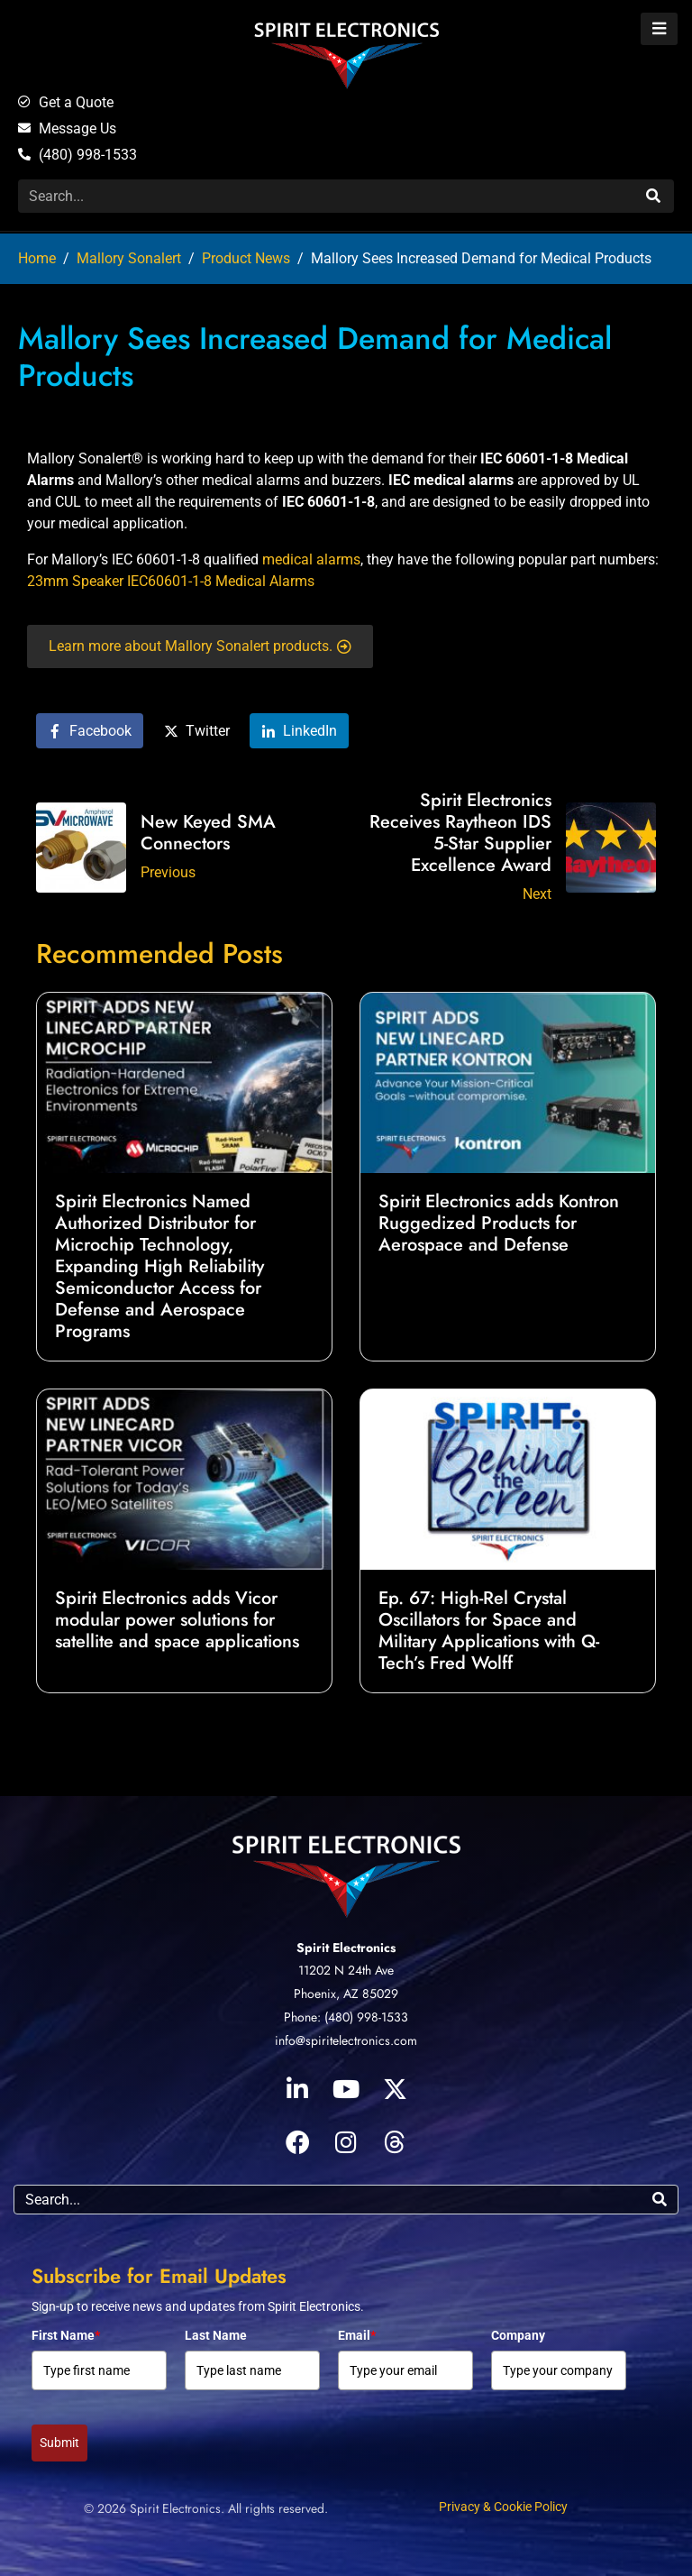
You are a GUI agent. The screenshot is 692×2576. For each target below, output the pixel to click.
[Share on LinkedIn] (299, 730)
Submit (59, 2442)
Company (518, 2335)
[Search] (651, 196)
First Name (66, 2335)
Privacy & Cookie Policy (503, 2506)
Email (357, 2335)
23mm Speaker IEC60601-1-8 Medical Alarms (170, 581)
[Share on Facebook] (89, 730)
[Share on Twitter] (196, 730)
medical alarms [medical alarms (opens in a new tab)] (311, 559)
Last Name (216, 2335)
